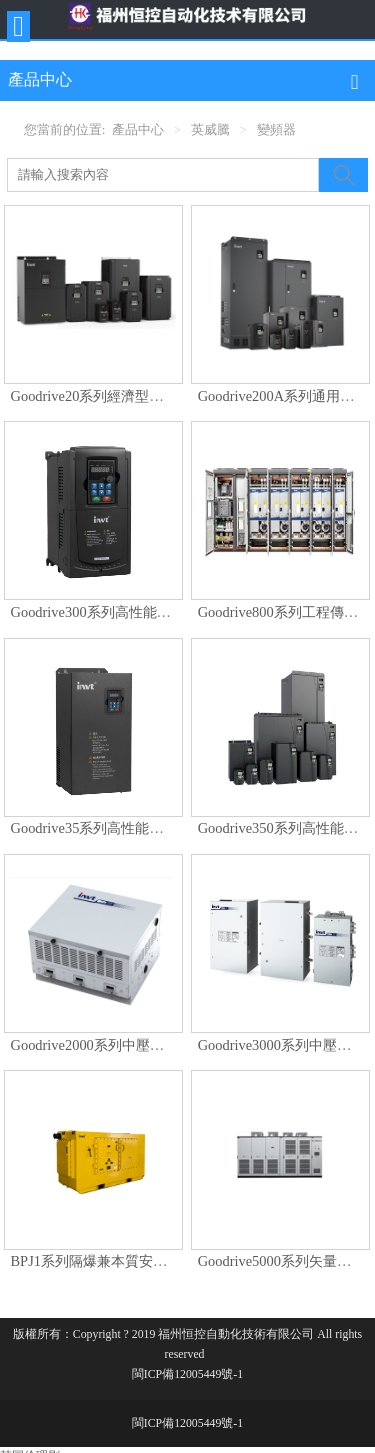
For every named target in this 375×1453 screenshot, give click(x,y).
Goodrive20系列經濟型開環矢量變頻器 (129, 396)
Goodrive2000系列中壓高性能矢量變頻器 (136, 1045)
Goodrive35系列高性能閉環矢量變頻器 (129, 828)
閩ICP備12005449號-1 (187, 1374)
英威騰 (210, 129)
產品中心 (138, 129)
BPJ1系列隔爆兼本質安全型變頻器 (117, 1261)
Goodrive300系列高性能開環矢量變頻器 (133, 612)
